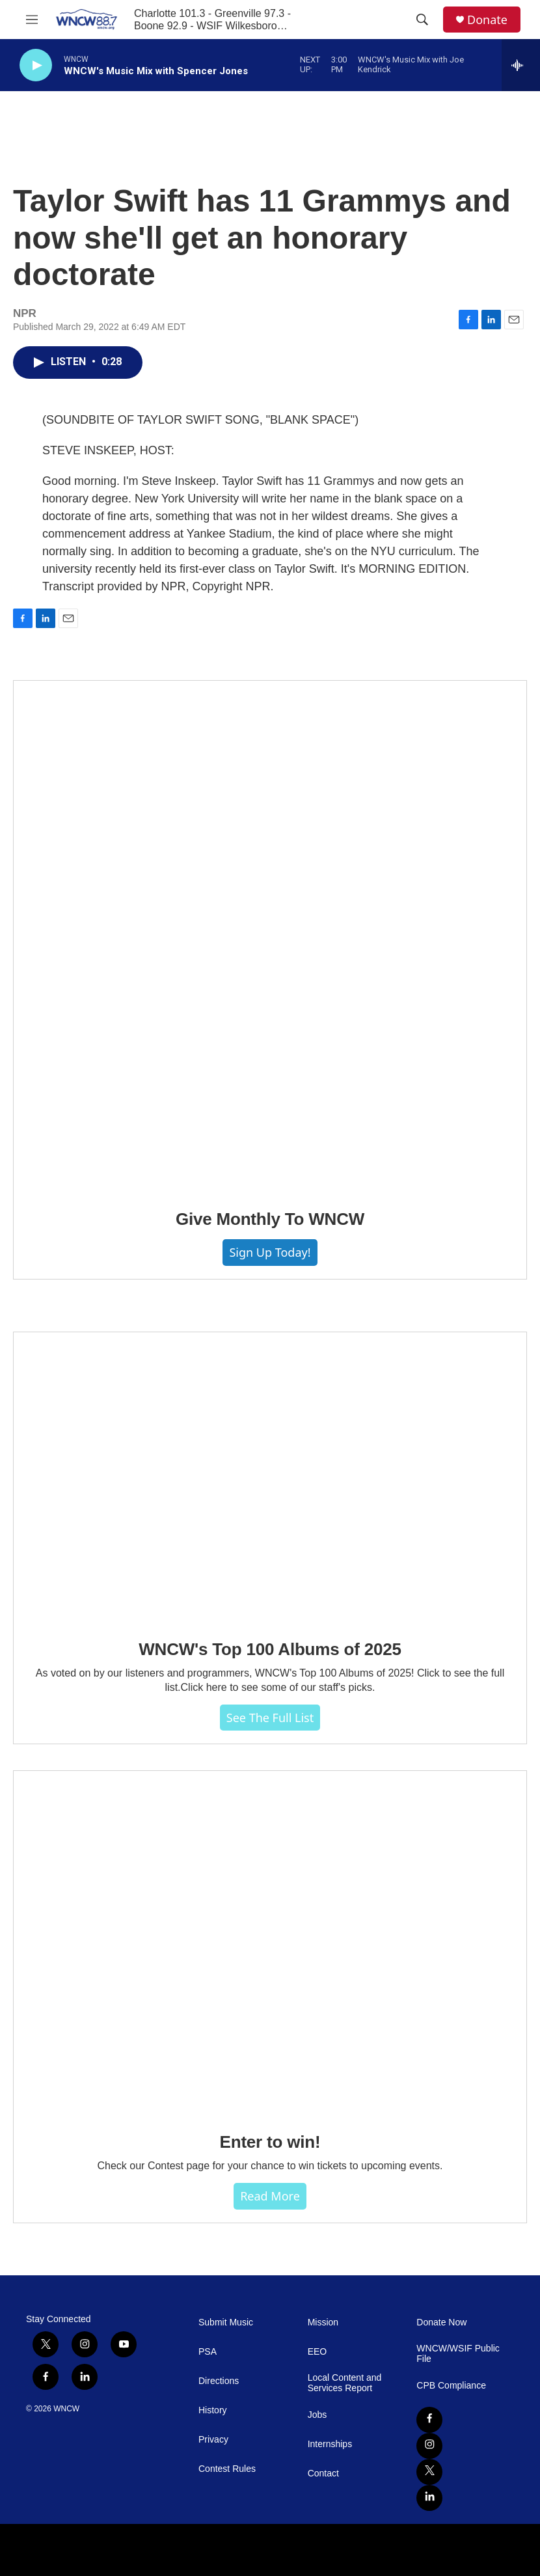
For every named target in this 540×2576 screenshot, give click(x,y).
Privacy (213, 2440)
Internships (330, 2444)
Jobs (317, 2415)
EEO (317, 2352)
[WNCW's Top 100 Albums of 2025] (270, 1476)
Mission (323, 2322)
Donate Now (441, 2322)
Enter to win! (270, 2142)
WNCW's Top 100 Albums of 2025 (270, 1649)
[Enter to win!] (270, 1942)
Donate (487, 20)
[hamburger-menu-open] (32, 20)
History (212, 2410)
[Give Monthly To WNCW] (270, 936)
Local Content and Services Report (345, 2383)
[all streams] (521, 65)
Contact (323, 2473)
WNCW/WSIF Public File (458, 2354)
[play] (35, 65)
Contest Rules (227, 2469)
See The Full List (270, 1717)
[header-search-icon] (422, 19)
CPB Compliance (451, 2386)
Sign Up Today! (269, 1252)
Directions (218, 2381)
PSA (207, 2352)
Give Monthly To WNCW (270, 1219)
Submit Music (225, 2322)
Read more (270, 2196)
